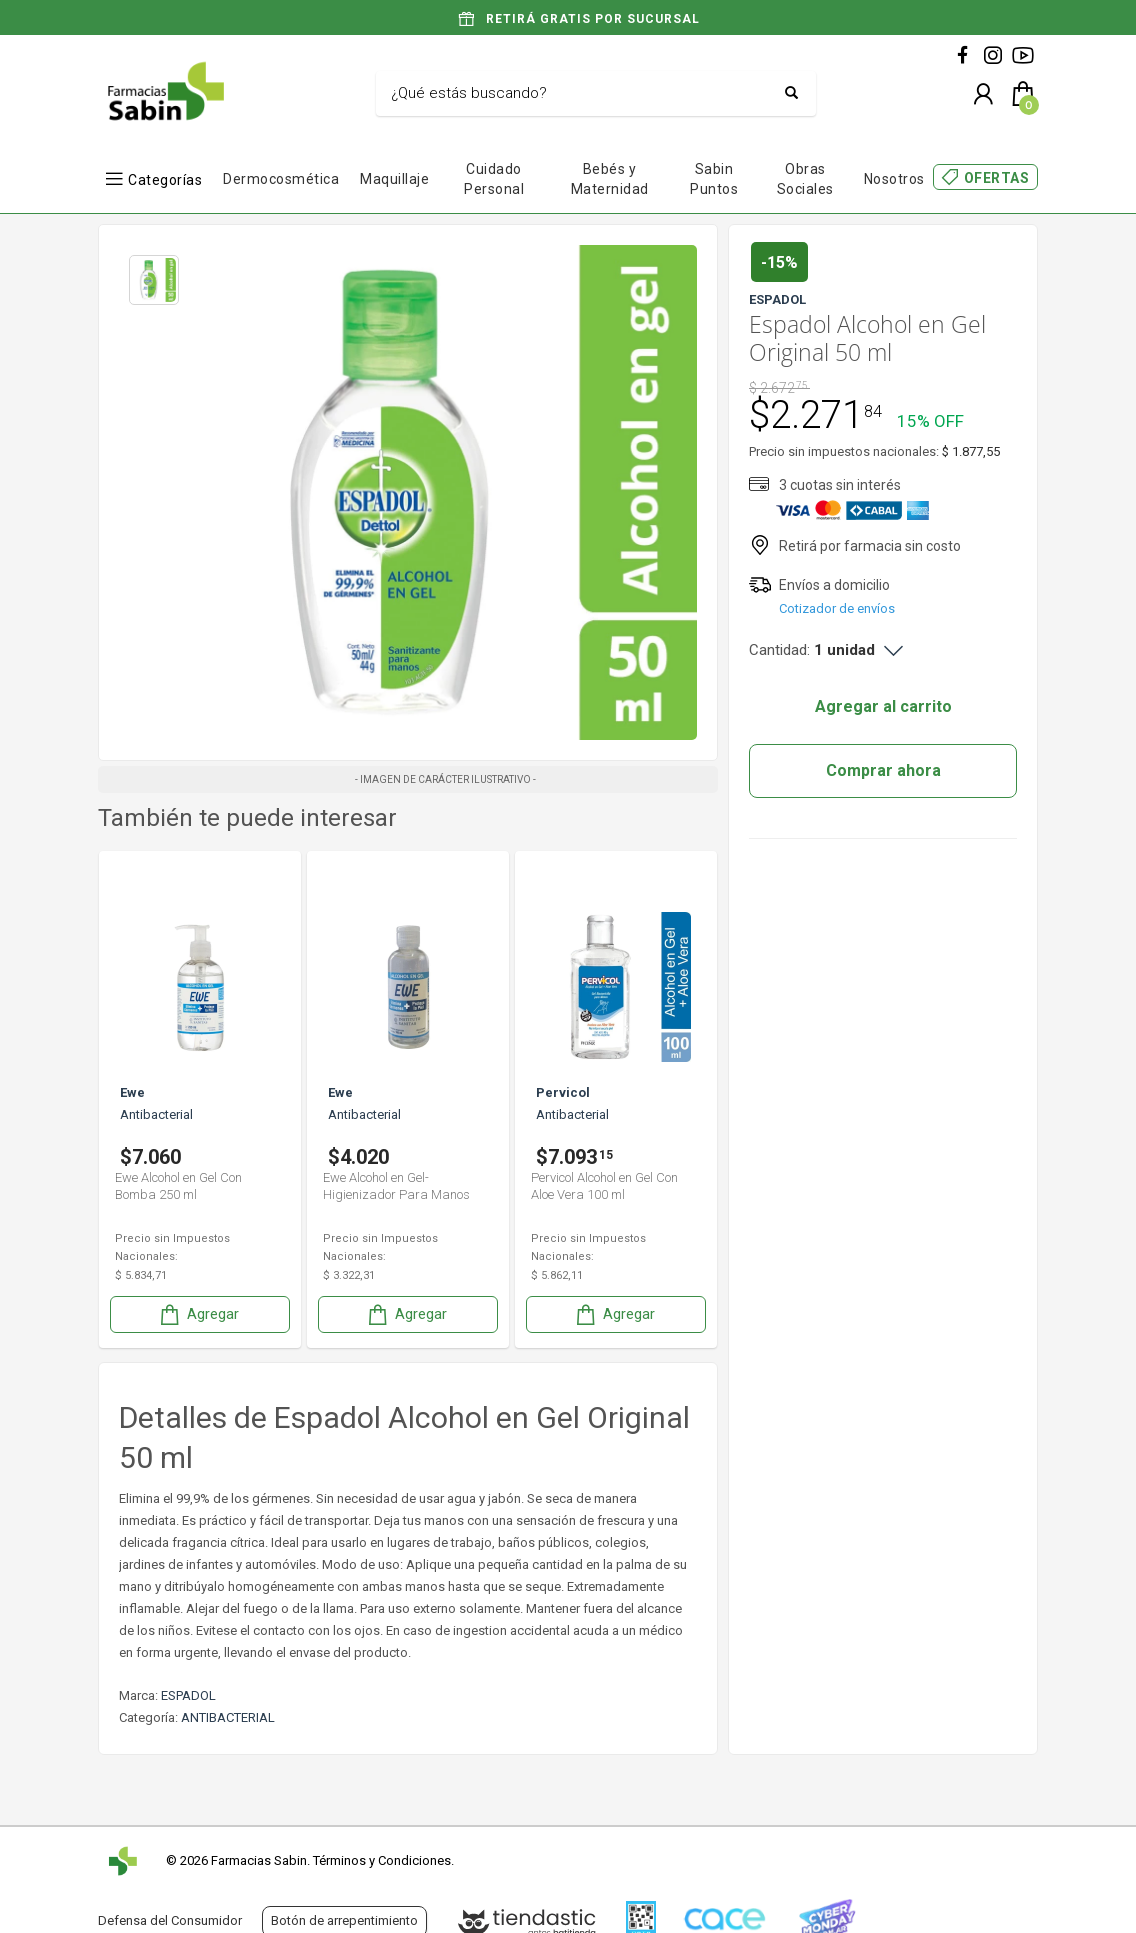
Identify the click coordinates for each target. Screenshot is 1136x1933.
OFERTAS (997, 178)
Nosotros (894, 179)
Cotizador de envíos (837, 608)
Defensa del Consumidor (170, 1920)
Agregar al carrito (883, 706)
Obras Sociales (805, 179)
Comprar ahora (883, 770)
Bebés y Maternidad (610, 179)
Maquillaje (394, 179)
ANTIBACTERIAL (228, 1717)
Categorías (165, 179)
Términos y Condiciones (382, 1860)
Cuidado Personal (494, 179)
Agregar (198, 1314)
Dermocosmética (281, 179)
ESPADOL (188, 1695)
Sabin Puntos (714, 179)
